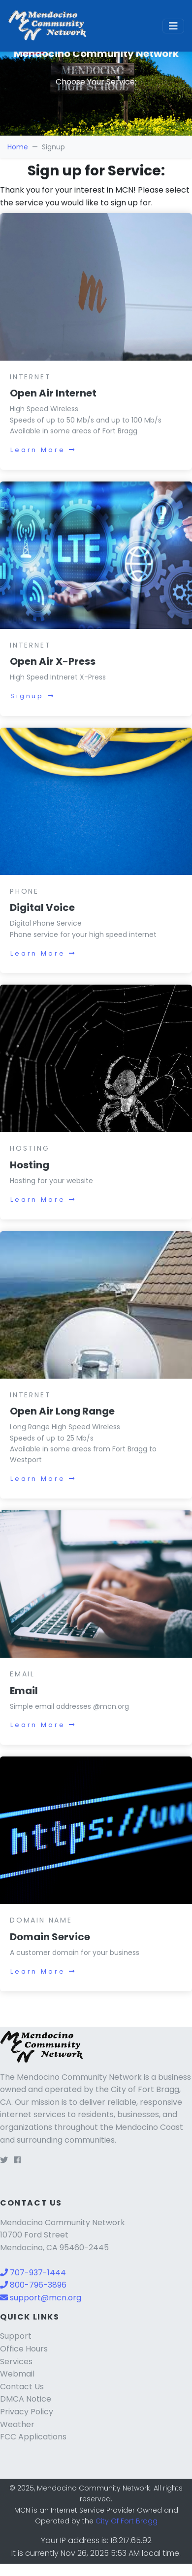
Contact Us (22, 2386)
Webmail (17, 2373)
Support (16, 2336)
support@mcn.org (40, 2297)
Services (16, 2361)
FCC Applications (33, 2436)
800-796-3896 (33, 2285)
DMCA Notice (25, 2399)
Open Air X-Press (53, 661)
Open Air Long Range (62, 1411)
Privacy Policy (26, 2411)
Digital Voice (42, 907)
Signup (32, 696)
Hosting (29, 1165)
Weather (17, 2424)
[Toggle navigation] (173, 26)
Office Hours (24, 2348)
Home (17, 147)
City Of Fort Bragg (127, 2521)
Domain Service (50, 1937)
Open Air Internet (53, 393)
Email (24, 1691)
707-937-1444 (33, 2272)
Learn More (43, 450)
